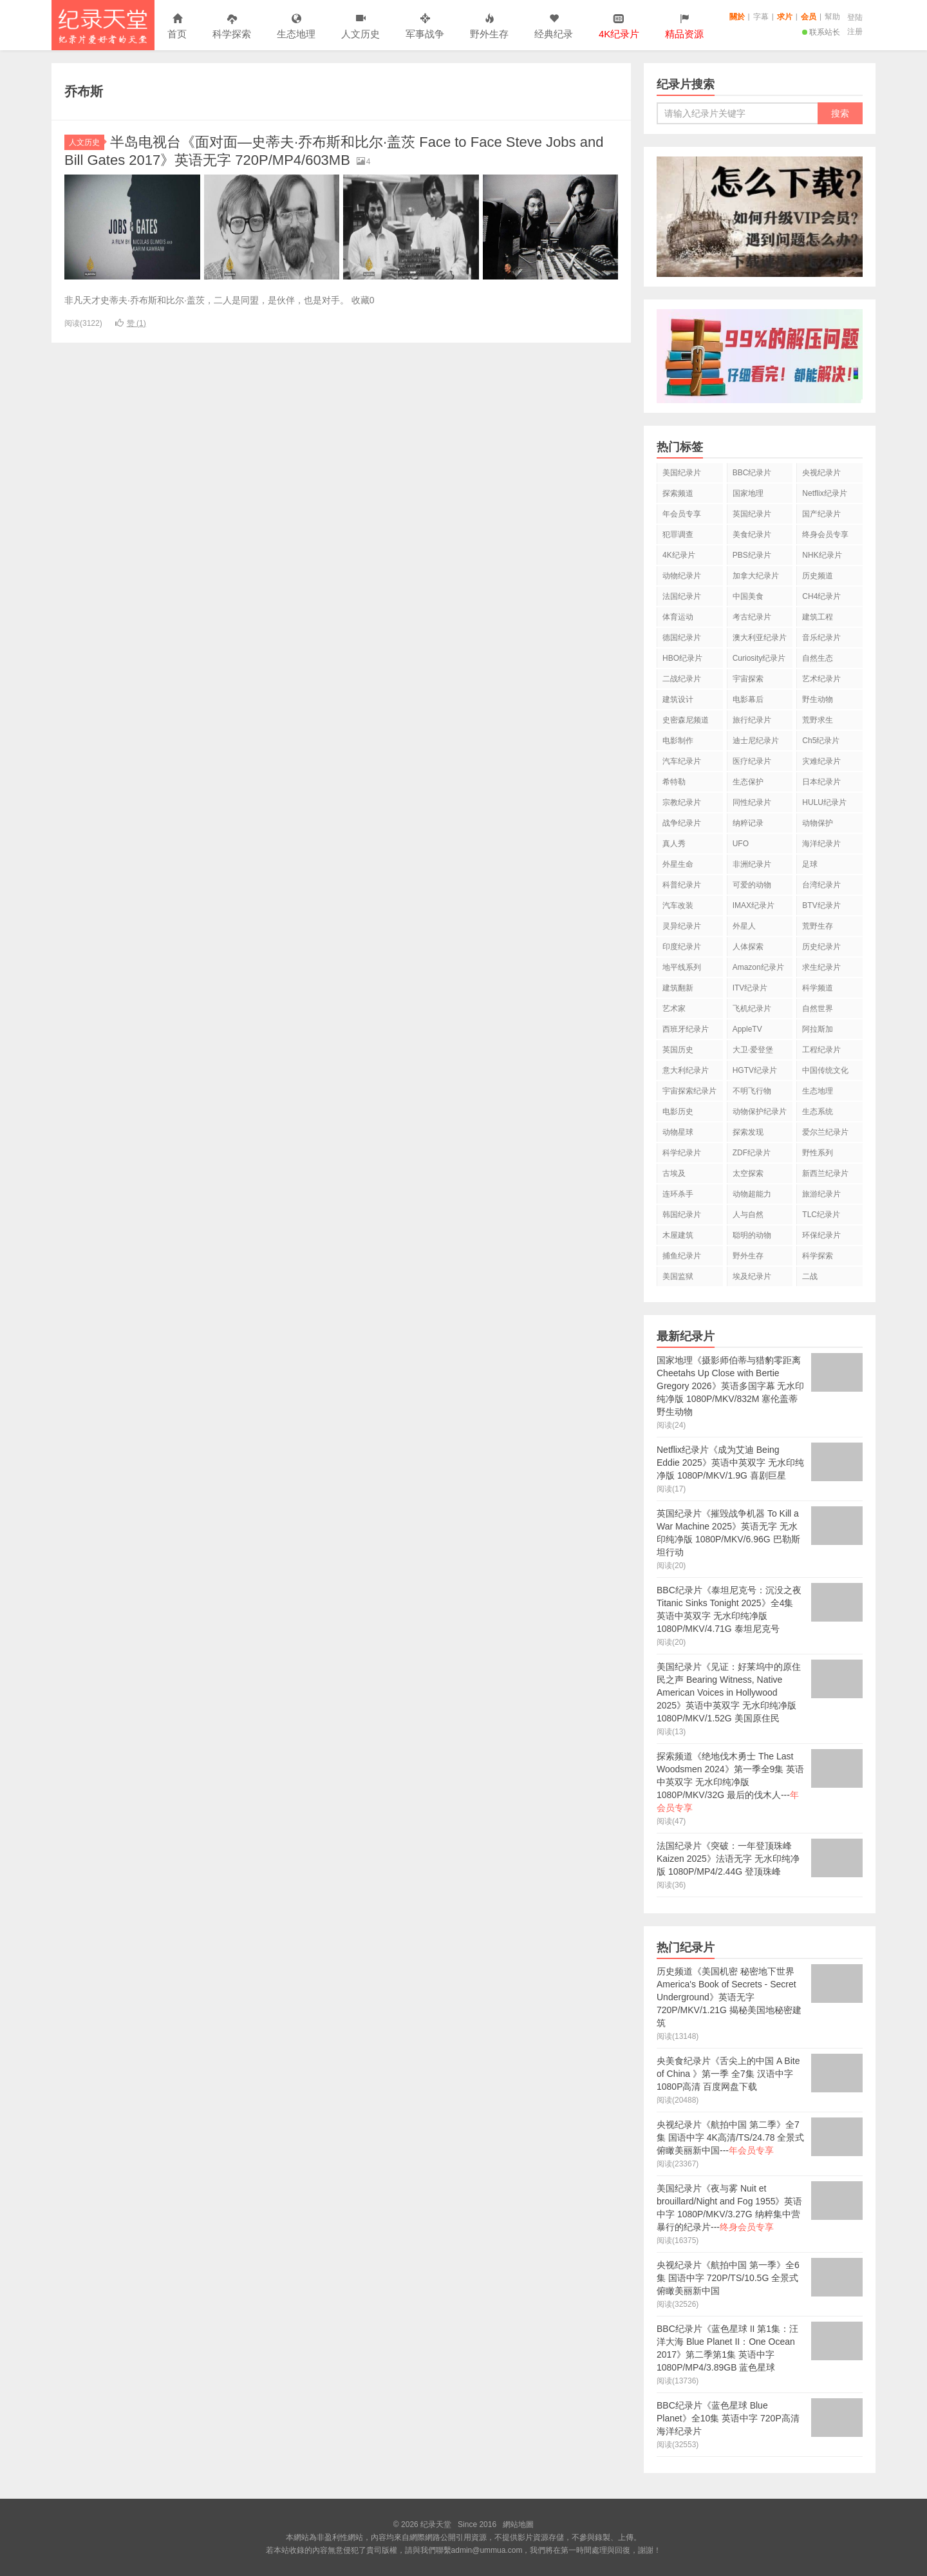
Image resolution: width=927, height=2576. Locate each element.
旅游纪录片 (821, 1193)
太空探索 (748, 1173)
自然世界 (817, 1008)
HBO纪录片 (682, 658)
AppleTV (747, 1029)
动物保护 (817, 823)
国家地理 (748, 493)
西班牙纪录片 (685, 1029)
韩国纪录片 (681, 1214)
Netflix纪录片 (824, 493)
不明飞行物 (752, 1090)
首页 (177, 26)
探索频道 (677, 493)
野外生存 (489, 26)
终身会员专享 (825, 534)
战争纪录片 (681, 823)
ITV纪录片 (750, 987)
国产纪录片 (821, 513)
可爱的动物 (752, 884)
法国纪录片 (681, 596)
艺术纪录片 (821, 678)
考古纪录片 (752, 616)
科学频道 (817, 987)
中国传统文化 (825, 1070)
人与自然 (748, 1214)
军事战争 (425, 26)
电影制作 (677, 740)
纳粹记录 (748, 823)
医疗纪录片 (752, 761)
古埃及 (674, 1173)
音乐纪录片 (821, 637)
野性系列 (817, 1152)
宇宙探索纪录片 (689, 1090)
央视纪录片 (821, 472)
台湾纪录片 (821, 884)
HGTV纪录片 (755, 1070)
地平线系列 (681, 967)
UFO (741, 843)
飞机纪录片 (752, 1008)
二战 (810, 1276)
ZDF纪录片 (752, 1152)
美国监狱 (677, 1276)
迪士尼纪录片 (756, 740)
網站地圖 (518, 2524)
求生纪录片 (821, 967)
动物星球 (677, 1132)
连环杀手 (677, 1193)
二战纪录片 (681, 678)
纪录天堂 (103, 25)
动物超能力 (752, 1193)
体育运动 (677, 616)
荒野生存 (817, 926)
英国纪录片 (752, 513)
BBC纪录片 (752, 472)
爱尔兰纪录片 (825, 1132)
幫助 (832, 16)
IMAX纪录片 (753, 905)
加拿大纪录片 (756, 575)
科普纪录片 (681, 884)
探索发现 (748, 1132)
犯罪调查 (677, 534)
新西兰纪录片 (825, 1173)
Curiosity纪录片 (759, 658)
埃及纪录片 (752, 1276)
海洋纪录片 (821, 843)
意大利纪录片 (685, 1070)
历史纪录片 (821, 946)
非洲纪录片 (752, 864)
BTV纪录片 (821, 905)
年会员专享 (681, 513)
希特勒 (674, 781)
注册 (855, 31)
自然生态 (817, 658)
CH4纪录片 (821, 596)
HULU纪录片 (824, 802)
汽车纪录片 (681, 761)
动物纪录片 (681, 575)
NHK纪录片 (821, 555)
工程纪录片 (821, 1049)
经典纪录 (553, 26)
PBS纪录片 (752, 555)
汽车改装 (677, 905)
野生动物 (817, 699)
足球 (810, 864)
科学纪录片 (681, 1152)
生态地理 (296, 26)
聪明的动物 (752, 1235)
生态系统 (817, 1111)
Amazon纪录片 (758, 967)
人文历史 (360, 26)
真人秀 (674, 843)
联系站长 (821, 32)
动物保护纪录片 (760, 1111)
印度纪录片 (681, 946)
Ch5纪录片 (820, 740)
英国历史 (677, 1049)
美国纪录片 (681, 472)
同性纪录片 (752, 802)
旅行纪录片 (752, 719)
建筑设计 (677, 699)
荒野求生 (817, 719)
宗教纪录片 (681, 802)
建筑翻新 (677, 987)
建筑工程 (817, 616)
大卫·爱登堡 (753, 1049)
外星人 (744, 926)
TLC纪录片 (821, 1214)
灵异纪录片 (681, 926)
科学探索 (231, 26)
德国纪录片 (681, 637)
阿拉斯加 (817, 1029)
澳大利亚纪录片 (760, 637)
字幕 (761, 16)
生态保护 (748, 781)
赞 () (130, 323)
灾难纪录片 (821, 761)
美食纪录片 (752, 534)
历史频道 (817, 575)
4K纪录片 (678, 555)
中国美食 (748, 596)
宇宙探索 (748, 678)
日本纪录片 (821, 781)
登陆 (855, 17)
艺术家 (674, 1008)
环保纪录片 (821, 1235)
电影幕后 (748, 699)
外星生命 (677, 864)
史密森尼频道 (685, 719)
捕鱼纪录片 (681, 1255)
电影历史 (677, 1111)
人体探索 (748, 946)
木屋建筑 (677, 1235)
